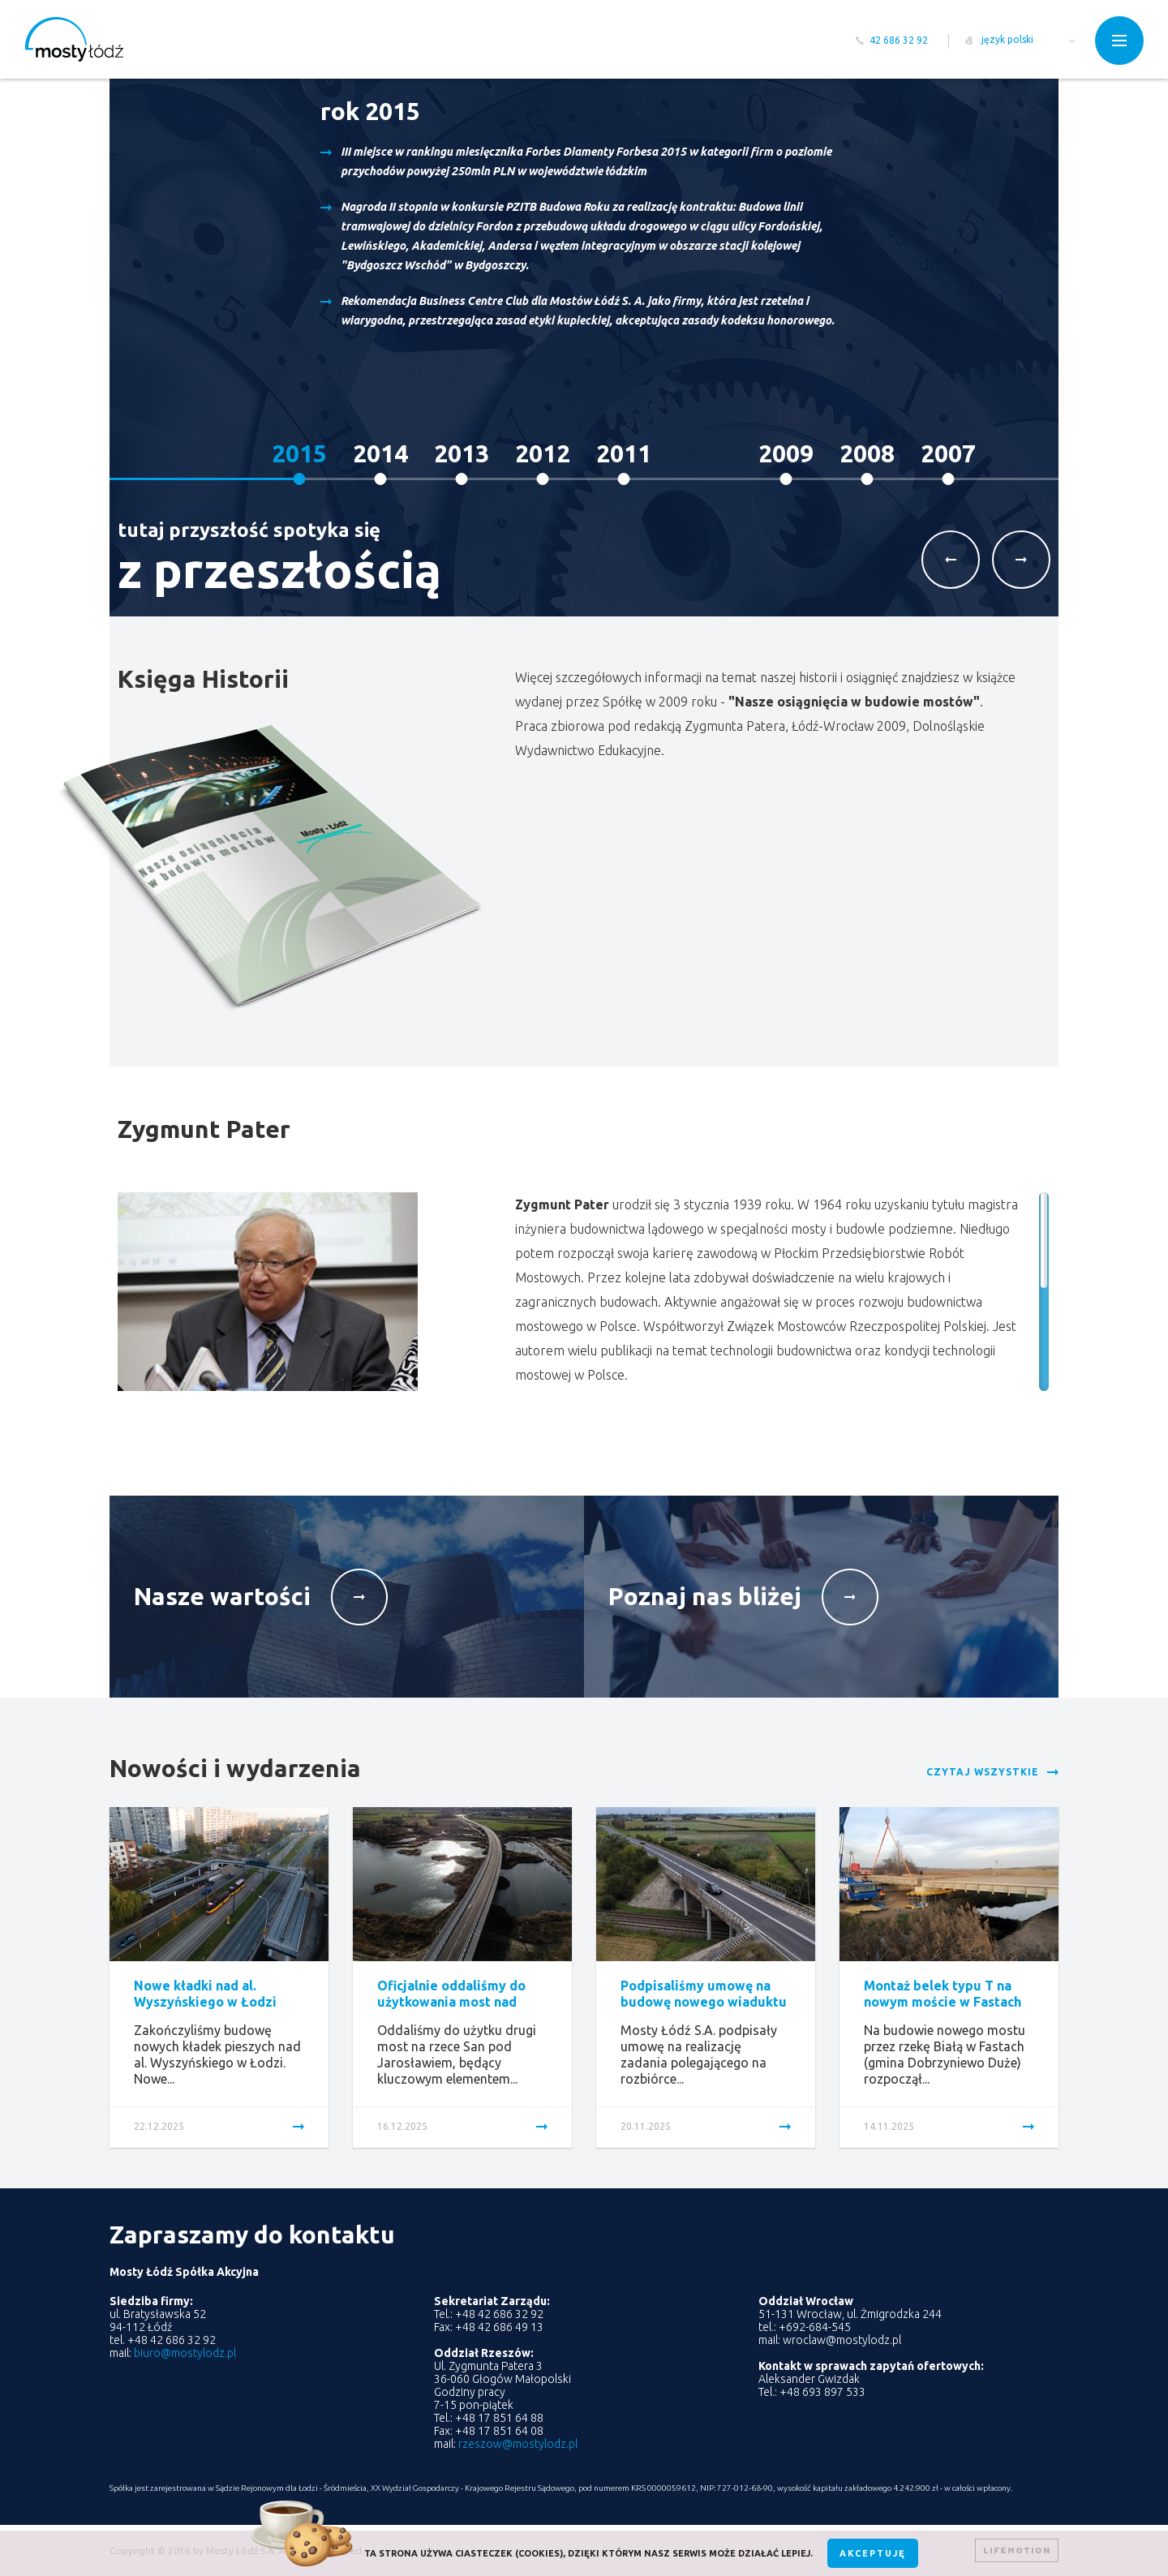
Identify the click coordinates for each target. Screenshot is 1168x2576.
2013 (461, 453)
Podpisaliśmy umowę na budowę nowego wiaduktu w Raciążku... (703, 2001)
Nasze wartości (222, 1596)
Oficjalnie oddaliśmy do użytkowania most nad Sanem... (451, 2001)
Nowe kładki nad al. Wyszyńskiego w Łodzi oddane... (205, 2001)
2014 (380, 453)
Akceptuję (873, 2553)
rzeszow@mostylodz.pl (518, 2443)
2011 (623, 453)
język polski (1007, 39)
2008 (867, 453)
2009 (786, 453)
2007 (948, 453)
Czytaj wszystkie (982, 1772)
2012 (542, 453)
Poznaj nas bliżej (704, 1596)
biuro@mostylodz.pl (185, 2352)
